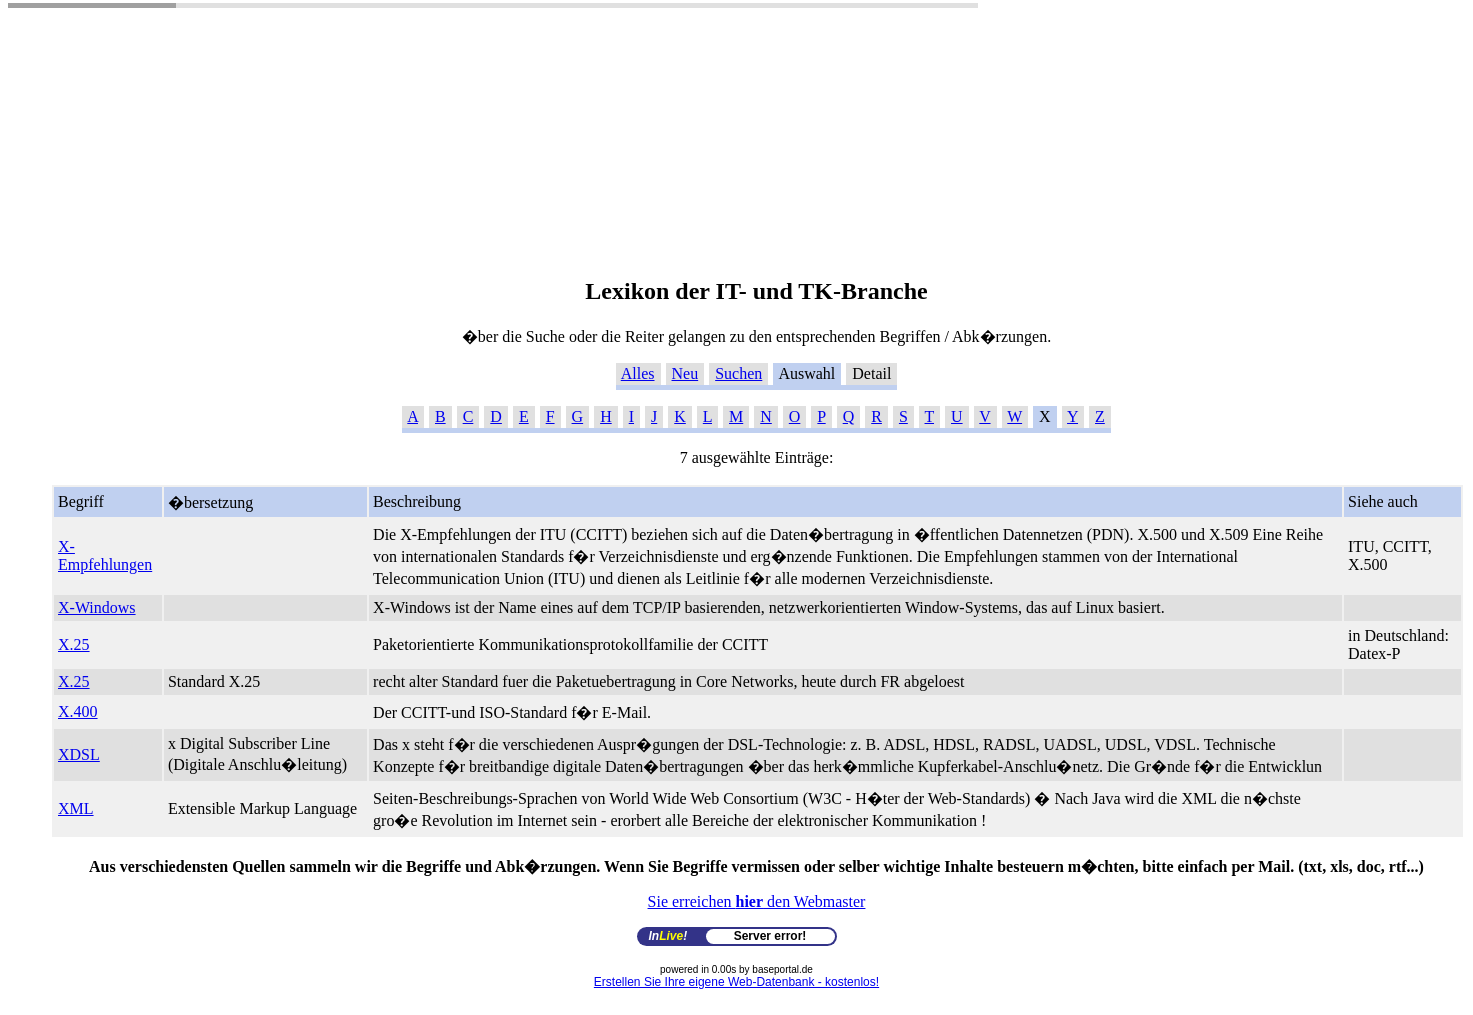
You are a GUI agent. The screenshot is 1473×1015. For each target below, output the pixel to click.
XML (76, 808)
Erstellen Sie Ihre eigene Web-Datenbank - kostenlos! (736, 982)
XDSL (79, 754)
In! (668, 936)
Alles (638, 373)
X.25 (74, 644)
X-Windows (97, 607)
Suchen (738, 373)
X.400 (78, 711)
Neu (685, 373)
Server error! (770, 936)
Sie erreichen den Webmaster (757, 901)
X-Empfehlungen (105, 555)
